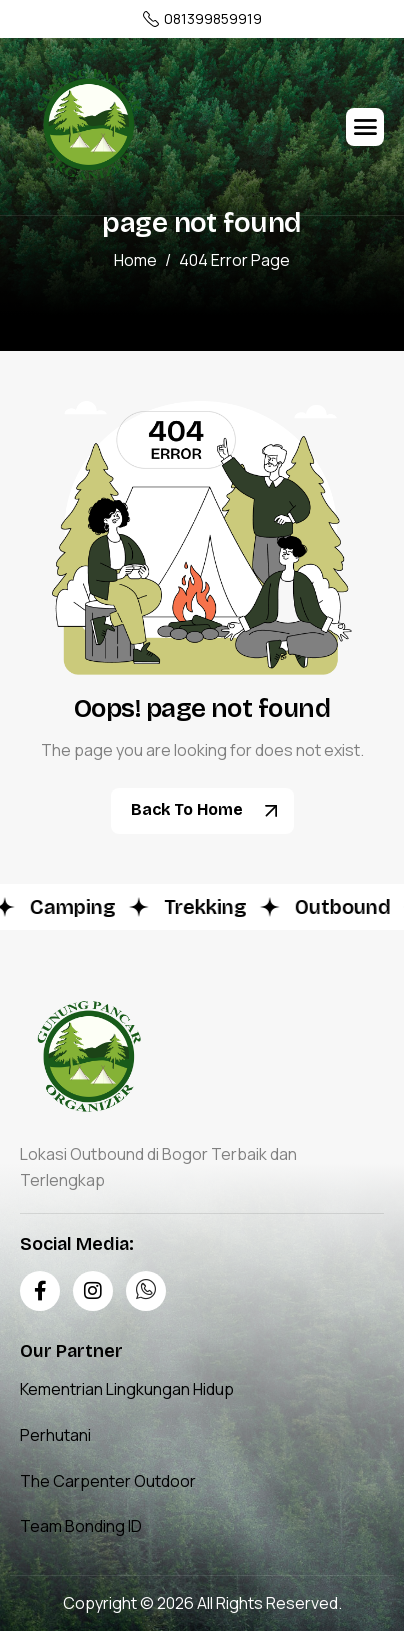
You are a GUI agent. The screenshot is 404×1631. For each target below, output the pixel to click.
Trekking (208, 907)
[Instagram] (93, 1291)
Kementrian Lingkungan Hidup (127, 1389)
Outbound (346, 907)
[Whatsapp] (146, 1291)
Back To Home (210, 811)
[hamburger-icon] (365, 127)
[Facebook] (40, 1291)
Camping (76, 907)
